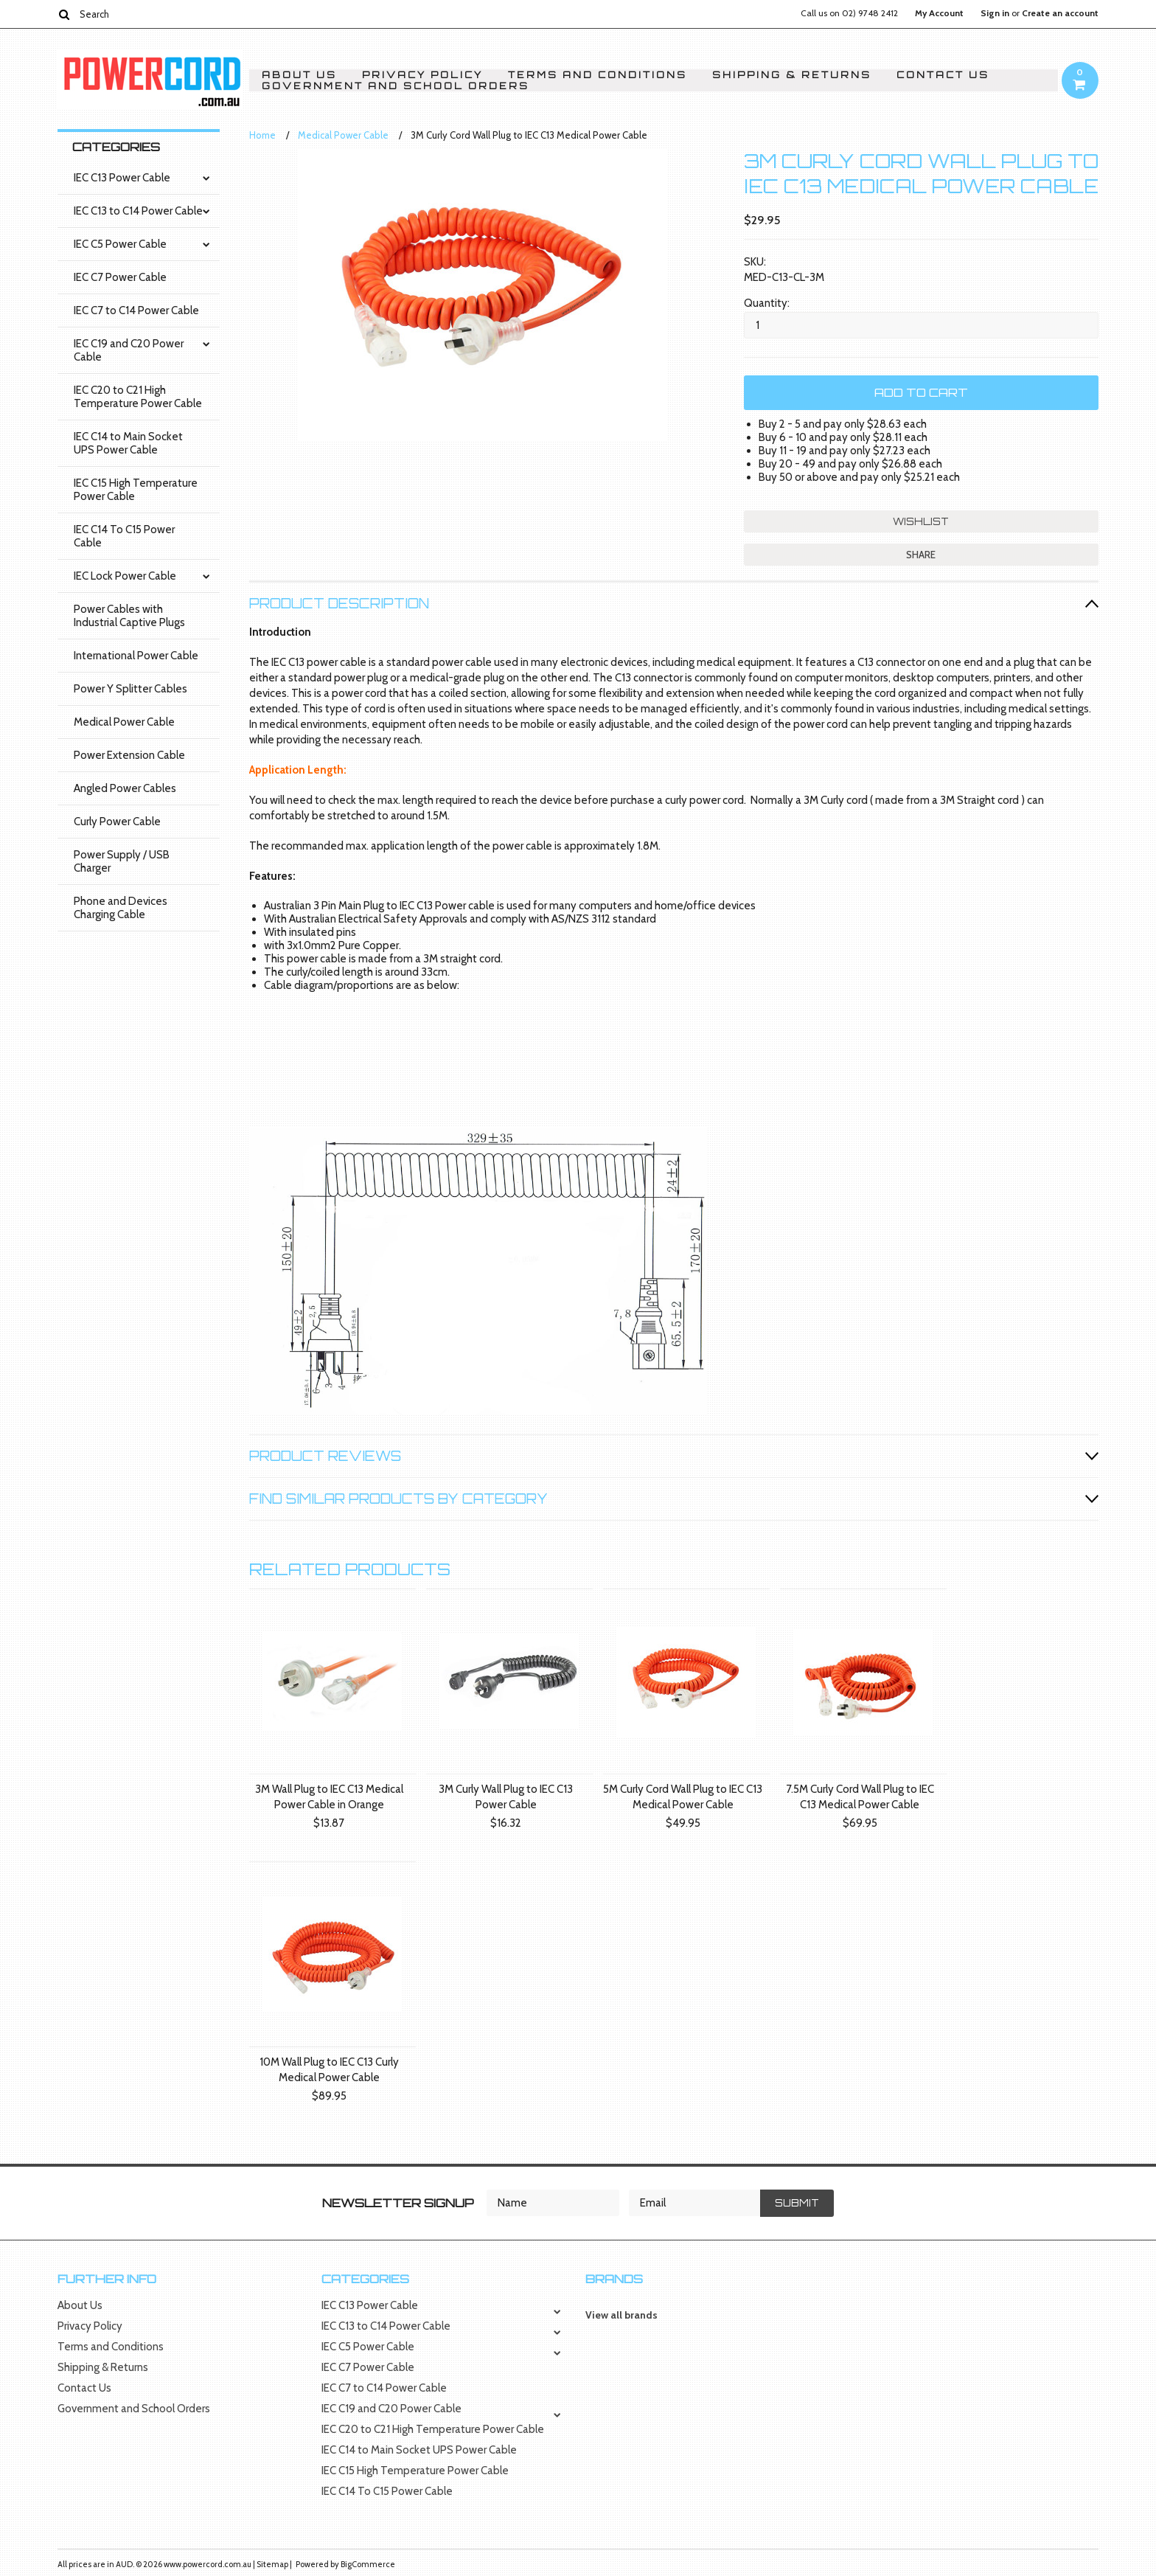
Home (262, 135)
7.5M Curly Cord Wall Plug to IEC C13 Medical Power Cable (860, 1796)
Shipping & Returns (791, 74)
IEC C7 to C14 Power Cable (136, 310)
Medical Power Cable (124, 722)
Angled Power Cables (125, 788)
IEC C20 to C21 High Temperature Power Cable (138, 396)
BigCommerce (368, 2564)
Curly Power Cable (117, 821)
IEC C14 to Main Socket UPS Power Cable (128, 443)
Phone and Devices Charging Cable (120, 908)
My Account (939, 13)
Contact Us (942, 74)
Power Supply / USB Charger (122, 861)
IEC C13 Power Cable (122, 177)
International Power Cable (136, 655)
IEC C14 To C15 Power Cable (124, 536)
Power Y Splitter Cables (130, 688)
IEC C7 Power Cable (120, 277)
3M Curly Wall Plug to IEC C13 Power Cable (506, 1796)
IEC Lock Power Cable (125, 576)
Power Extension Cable (129, 755)
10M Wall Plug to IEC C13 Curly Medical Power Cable (329, 2069)
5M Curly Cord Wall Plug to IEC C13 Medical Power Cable (682, 1796)
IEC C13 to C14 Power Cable (138, 211)
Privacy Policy (422, 74)
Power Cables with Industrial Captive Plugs (129, 616)
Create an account (1060, 13)
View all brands (621, 2315)
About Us (299, 74)
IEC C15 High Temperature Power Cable (136, 489)
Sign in (995, 13)
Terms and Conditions (597, 74)
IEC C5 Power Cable (120, 244)
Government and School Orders (395, 85)
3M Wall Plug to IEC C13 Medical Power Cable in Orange (329, 1796)
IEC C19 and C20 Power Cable (129, 350)
